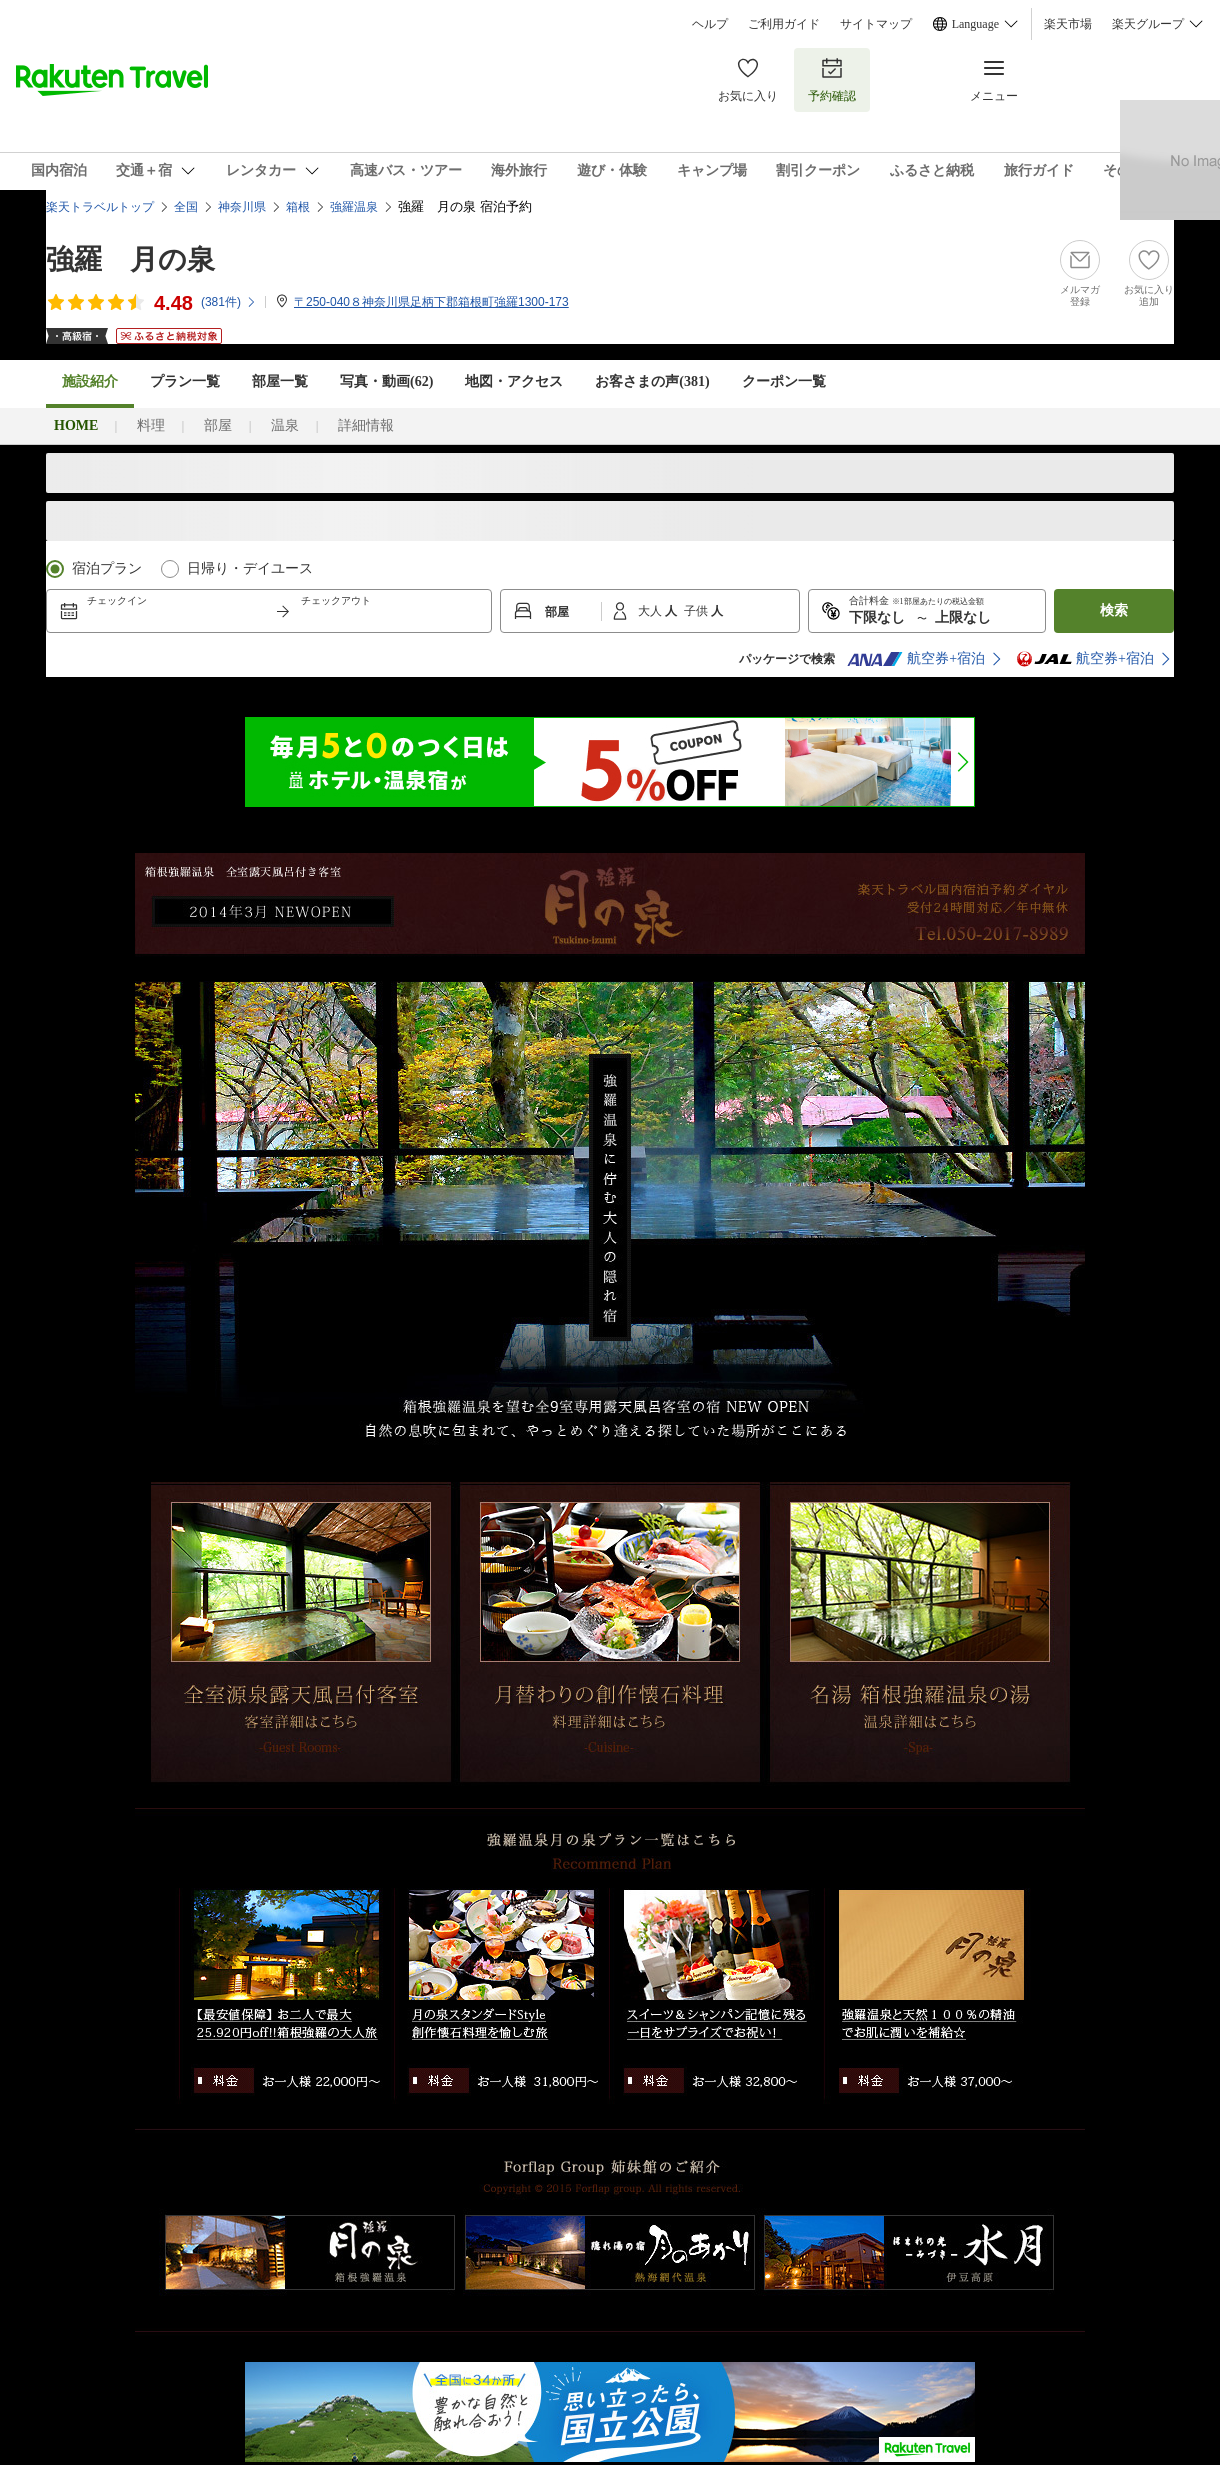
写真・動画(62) (386, 381)
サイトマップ (876, 24)
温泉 (285, 425)
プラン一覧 (185, 381)
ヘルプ (710, 24)
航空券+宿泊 (916, 659)
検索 (1114, 610)
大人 (651, 611)
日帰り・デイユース (250, 568)
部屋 (218, 425)
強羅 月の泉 (130, 259)
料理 (151, 425)
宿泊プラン (107, 568)
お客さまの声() (652, 381)
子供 (697, 611)
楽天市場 (1068, 24)
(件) (229, 302)
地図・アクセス (514, 381)
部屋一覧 (280, 381)
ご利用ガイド (784, 24)
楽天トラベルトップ (100, 207)
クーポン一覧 (784, 381)
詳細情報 (366, 425)
